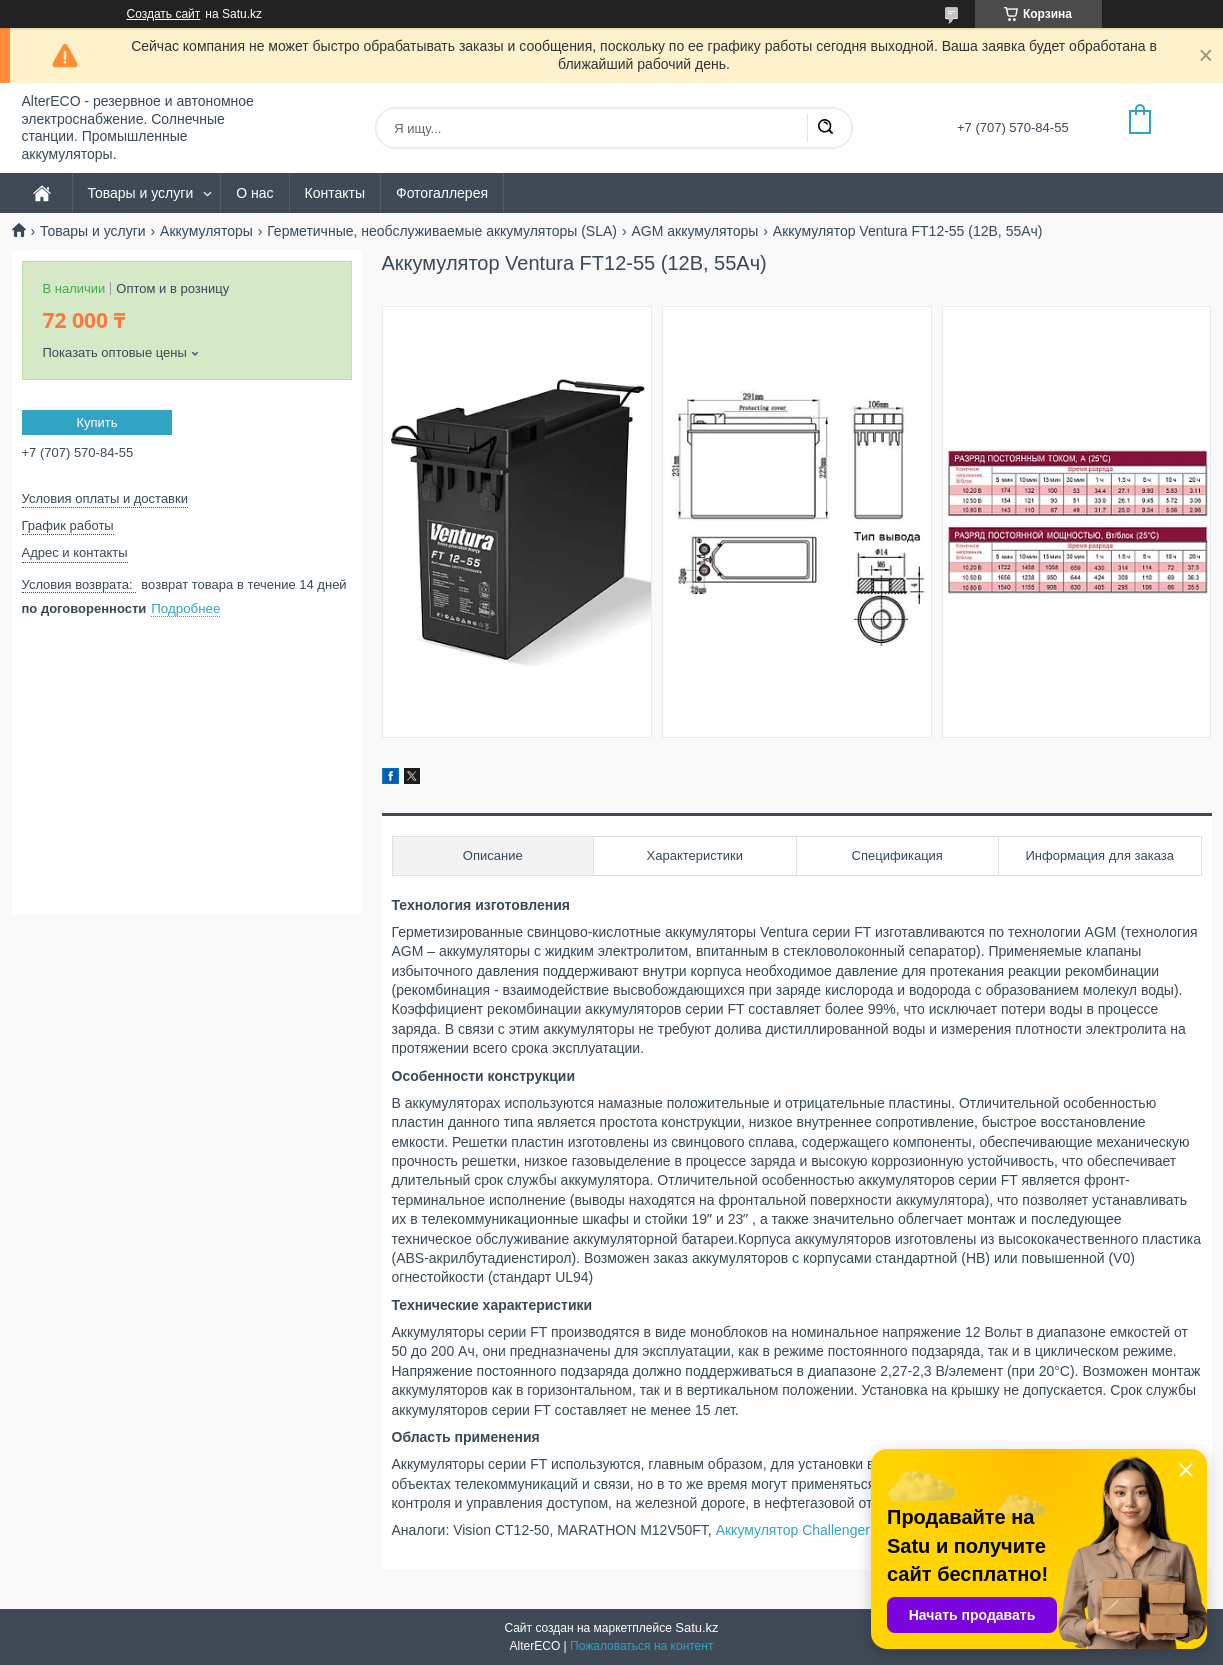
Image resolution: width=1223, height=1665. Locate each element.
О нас (254, 193)
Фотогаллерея (442, 193)
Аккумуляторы (206, 231)
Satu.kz (696, 1627)
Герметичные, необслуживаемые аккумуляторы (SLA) (442, 231)
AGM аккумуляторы (694, 231)
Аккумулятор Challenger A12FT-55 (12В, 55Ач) (864, 1530)
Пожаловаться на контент (641, 1646)
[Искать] (825, 128)
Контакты (335, 193)
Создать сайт (164, 14)
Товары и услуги (141, 193)
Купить (96, 422)
